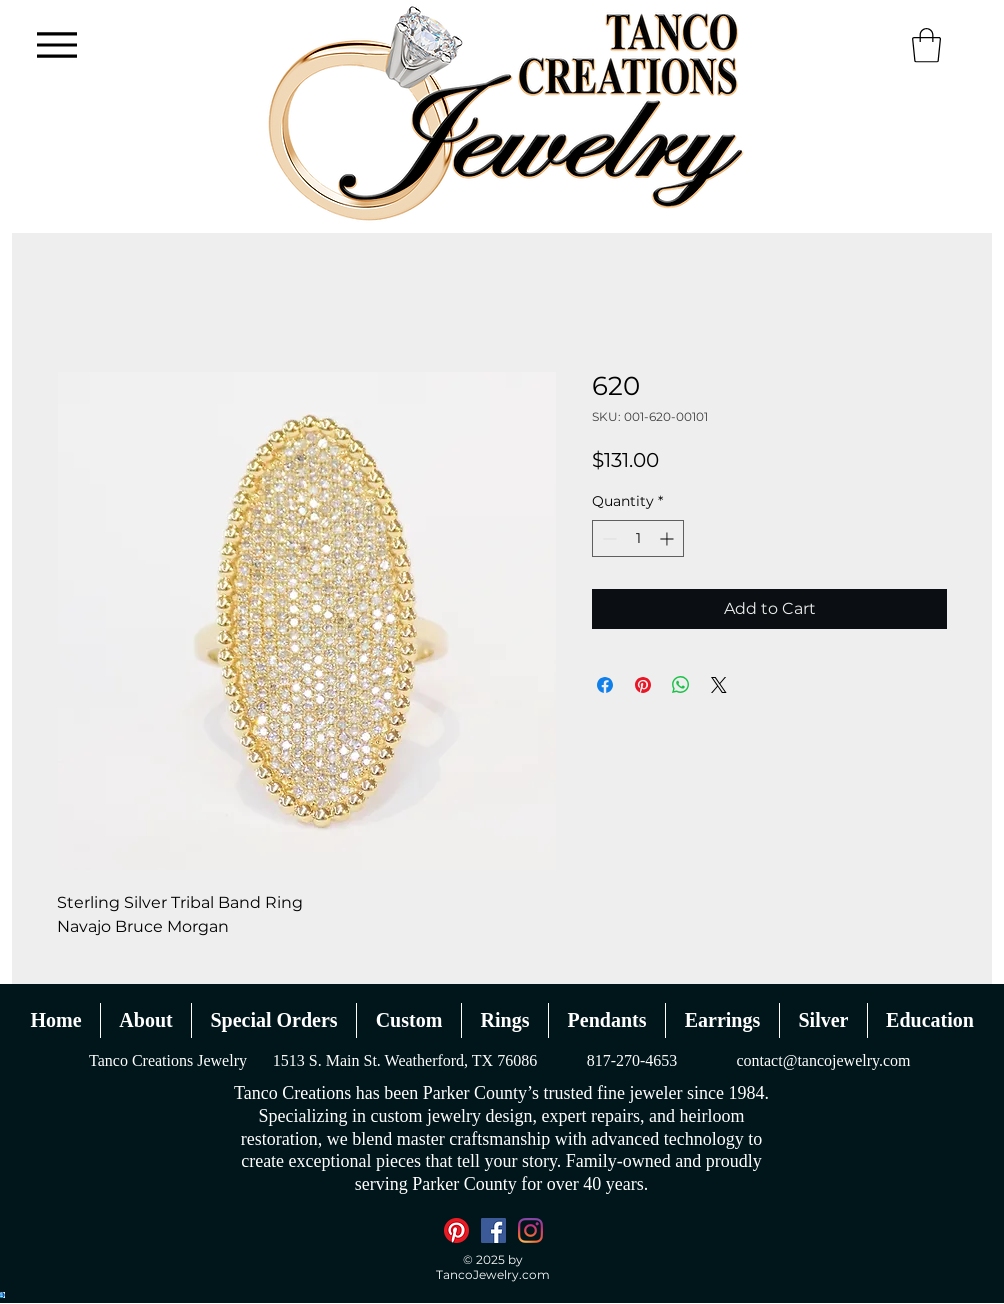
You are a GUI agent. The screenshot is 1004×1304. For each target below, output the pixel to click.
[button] (926, 45)
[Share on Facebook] (605, 685)
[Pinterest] (456, 1230)
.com (534, 1274)
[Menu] (56, 44)
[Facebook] (493, 1230)
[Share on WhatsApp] (681, 685)
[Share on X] (719, 685)
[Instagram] (530, 1230)
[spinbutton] (638, 538)
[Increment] (668, 538)
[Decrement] (607, 538)
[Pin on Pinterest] (643, 685)
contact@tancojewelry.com (823, 1060)
